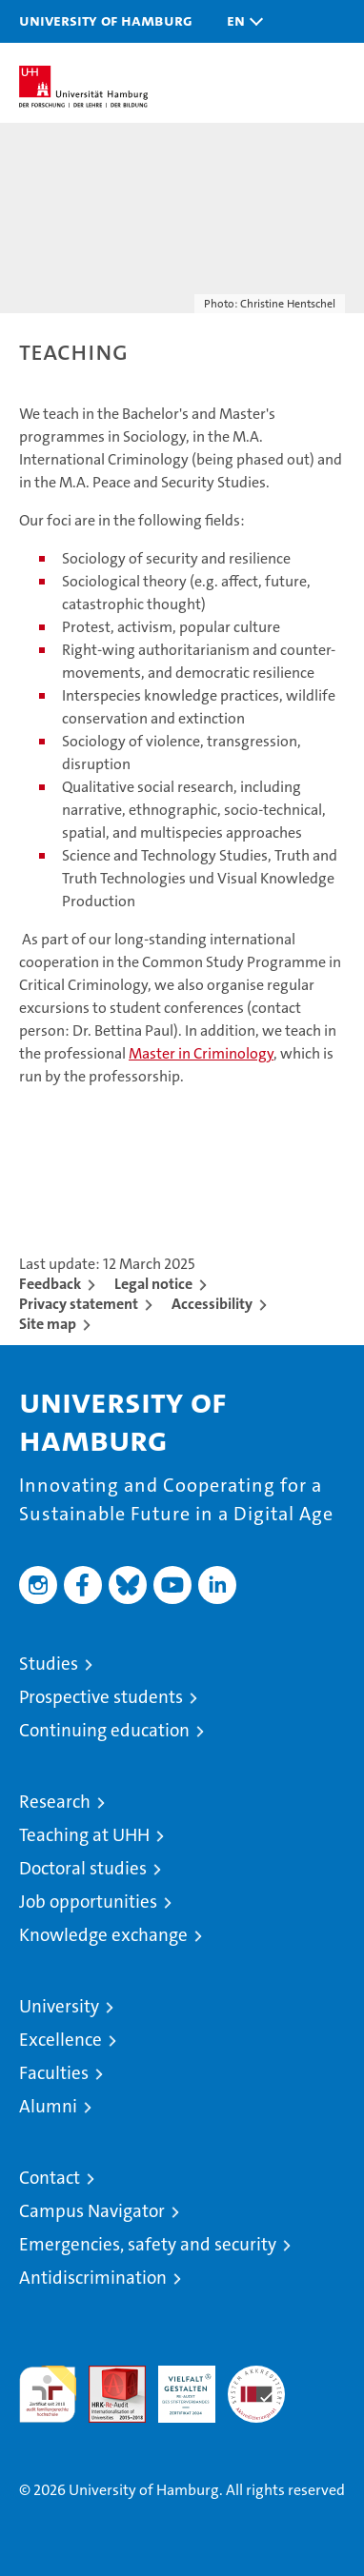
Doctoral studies (83, 1868)
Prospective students (101, 1697)
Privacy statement (78, 1304)
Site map (47, 1324)
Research (55, 1801)
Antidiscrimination (93, 2277)
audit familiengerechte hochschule (47, 2394)
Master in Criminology (201, 1053)
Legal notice (153, 1284)
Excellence (60, 2039)
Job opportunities (88, 1901)
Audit (107, 2376)
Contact (49, 2178)
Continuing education (104, 1730)
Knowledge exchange (103, 1935)
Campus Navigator (92, 2211)
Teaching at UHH (84, 1835)
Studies (48, 1663)
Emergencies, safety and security (147, 2244)
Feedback (50, 1284)
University (59, 2006)
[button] (240, 21)
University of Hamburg (105, 20)
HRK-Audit (176, 2386)
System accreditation (256, 2386)
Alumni (48, 2106)
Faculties (54, 2073)
